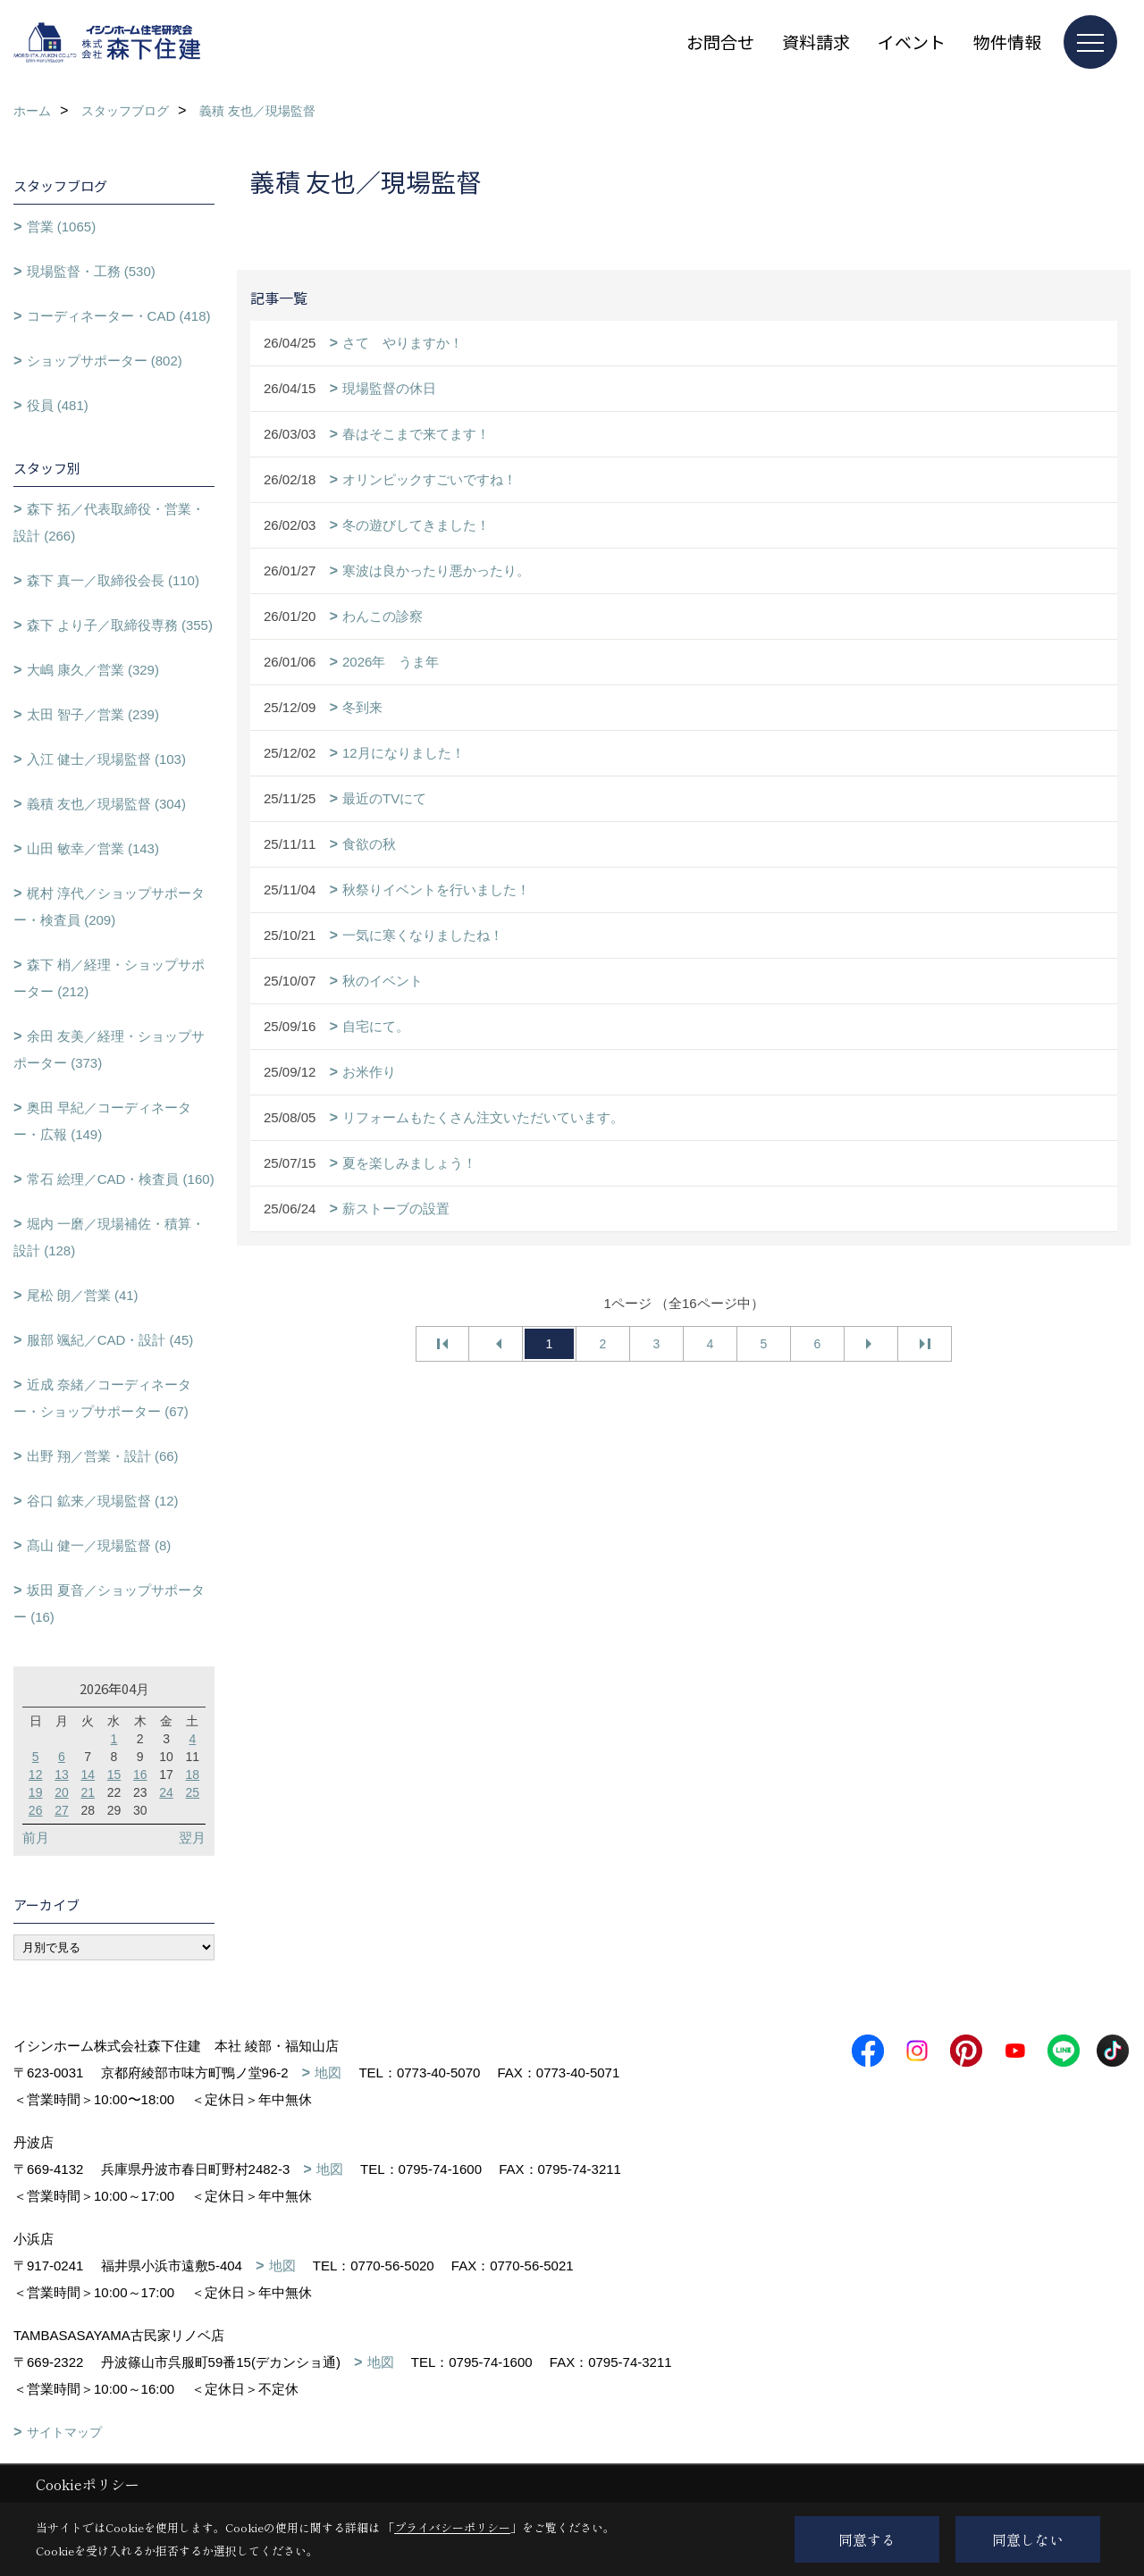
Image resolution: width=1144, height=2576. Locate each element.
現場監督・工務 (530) (91, 271)
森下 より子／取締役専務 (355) (120, 625)
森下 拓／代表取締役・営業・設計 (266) (109, 522)
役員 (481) (57, 405)
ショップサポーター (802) (104, 360)
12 (36, 1774)
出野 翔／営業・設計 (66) (103, 1456)
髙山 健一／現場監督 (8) (99, 1545)
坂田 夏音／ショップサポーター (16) (109, 1603)
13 (62, 1774)
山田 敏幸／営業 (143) (93, 848)
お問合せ (720, 41)
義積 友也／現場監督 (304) (106, 803)
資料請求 (816, 41)
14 (87, 1774)
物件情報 (1007, 41)
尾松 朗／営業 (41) (83, 1295)
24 (166, 1792)
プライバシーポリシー (452, 2527)
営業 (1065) (62, 226)
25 (193, 1792)
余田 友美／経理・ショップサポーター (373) (109, 1049)
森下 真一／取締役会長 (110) (113, 580)
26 (36, 1810)
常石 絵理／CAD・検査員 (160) (120, 1179)
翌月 (192, 1837)
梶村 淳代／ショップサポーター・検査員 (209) (109, 906)
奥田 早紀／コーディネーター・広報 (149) (102, 1121)
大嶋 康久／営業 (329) (93, 669)
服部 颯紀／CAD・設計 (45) (110, 1339)
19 (36, 1792)
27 (62, 1810)
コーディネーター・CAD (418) (119, 315)
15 (114, 1774)
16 (140, 1774)
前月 (35, 1837)
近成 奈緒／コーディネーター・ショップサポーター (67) (102, 1398)
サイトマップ (64, 2432)
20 (62, 1792)
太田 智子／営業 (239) (93, 714)
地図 (328, 2072)
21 (87, 1792)
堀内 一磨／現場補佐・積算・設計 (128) (109, 1237)
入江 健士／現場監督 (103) (106, 759)
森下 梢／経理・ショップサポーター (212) (109, 978)
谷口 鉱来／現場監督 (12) (103, 1500)
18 (193, 1774)
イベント (912, 41)
